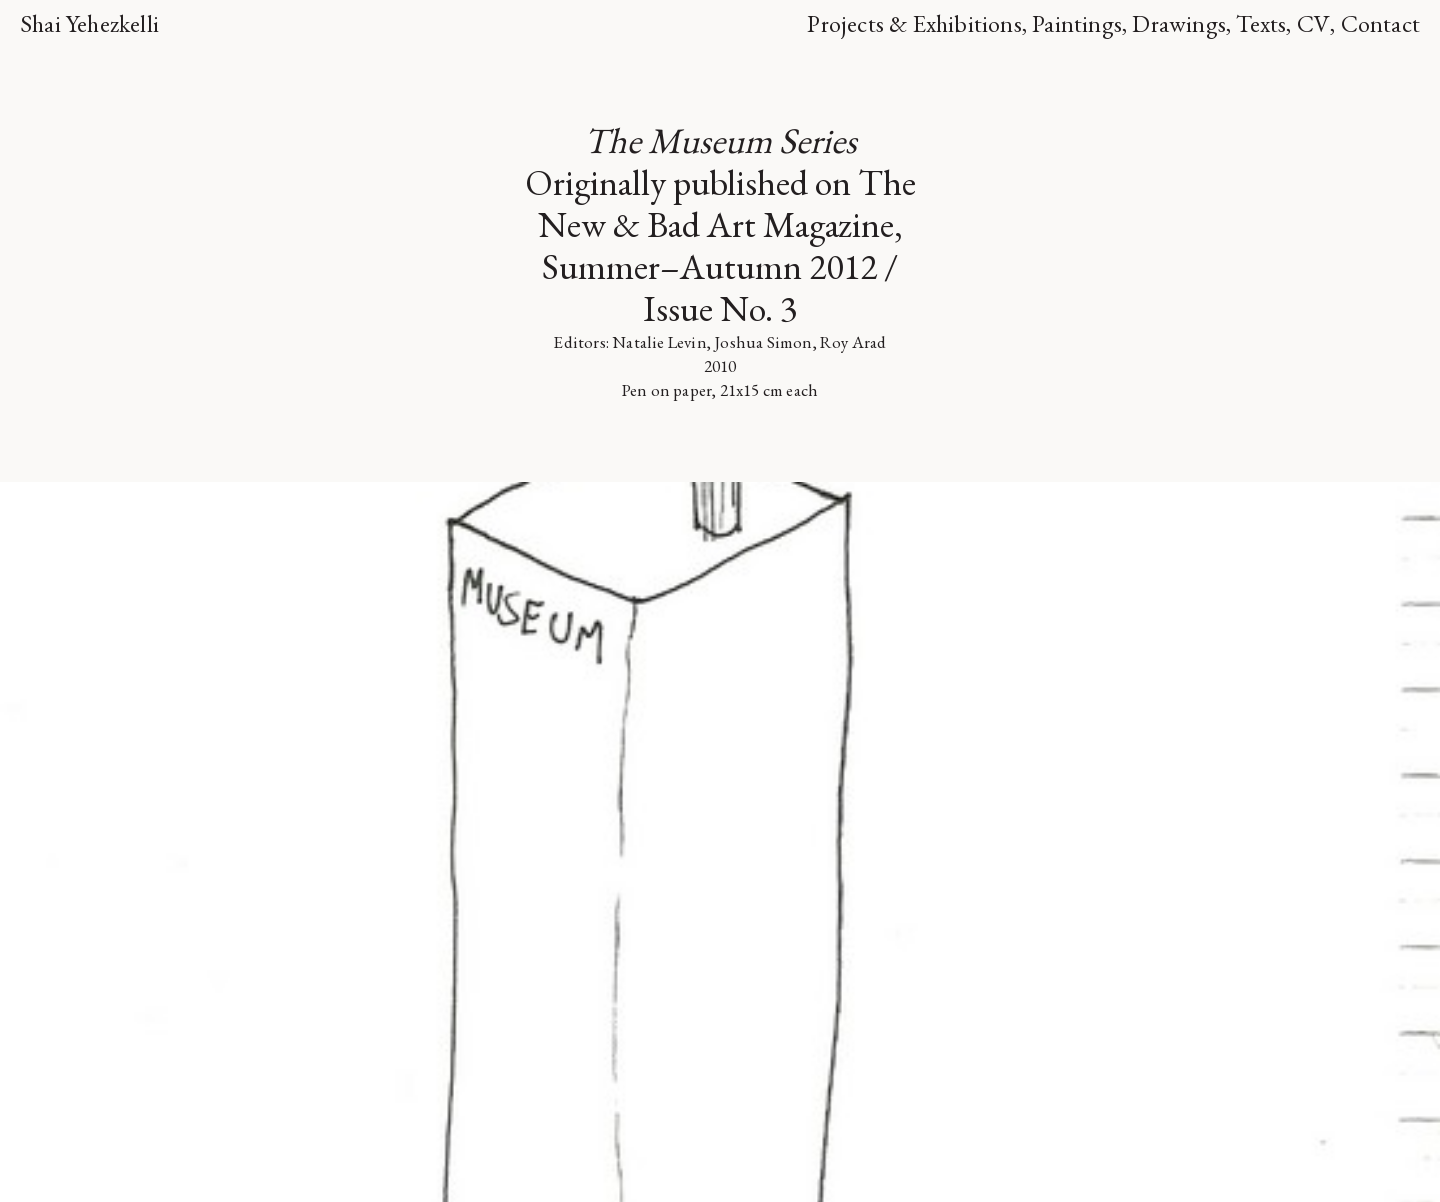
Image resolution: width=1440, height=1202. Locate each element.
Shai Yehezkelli (89, 23)
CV (1313, 23)
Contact (1380, 23)
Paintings (1077, 23)
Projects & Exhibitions (914, 23)
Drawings (1179, 23)
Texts (1261, 23)
